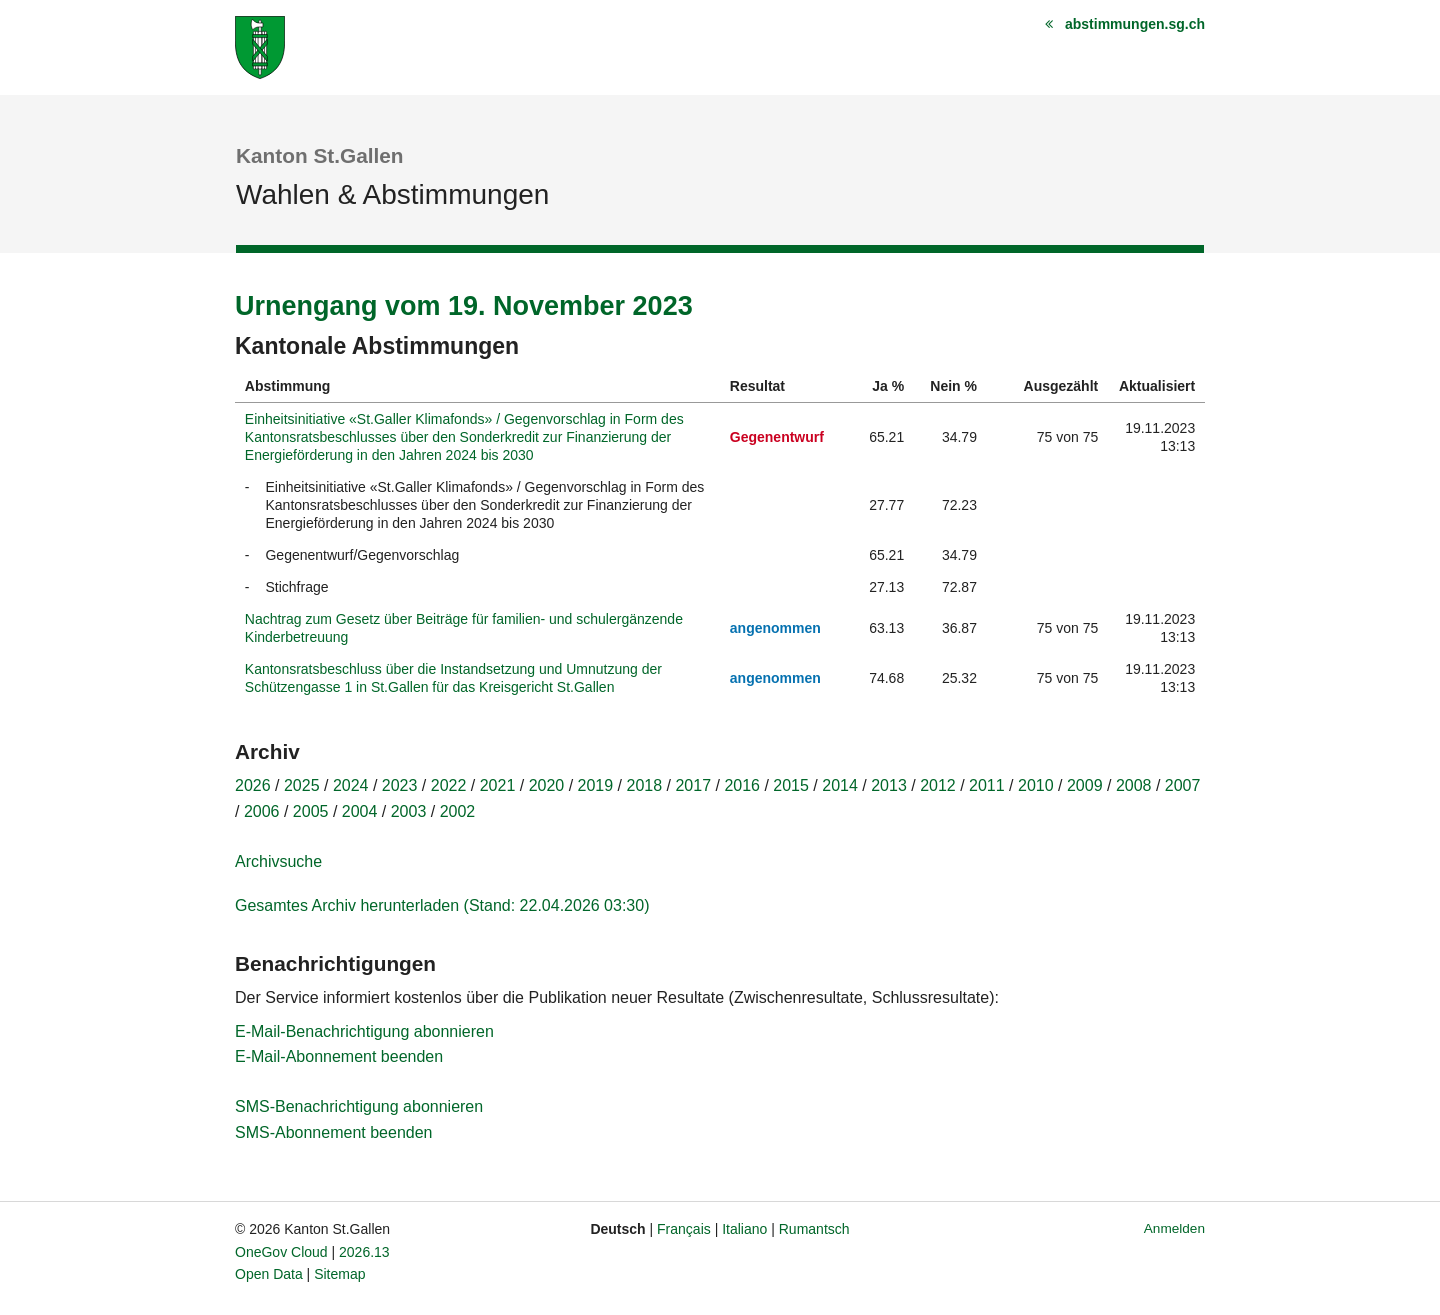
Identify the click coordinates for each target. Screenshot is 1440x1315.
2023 (400, 785)
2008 (1134, 785)
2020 (547, 785)
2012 (938, 785)
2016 (742, 785)
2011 (987, 785)
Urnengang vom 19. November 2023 (464, 306)
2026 (253, 785)
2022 (449, 785)
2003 (409, 811)
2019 (596, 785)
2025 (302, 785)
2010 (1036, 785)
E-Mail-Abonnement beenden (339, 1056)
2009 (1085, 785)
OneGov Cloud (281, 1252)
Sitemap (339, 1274)
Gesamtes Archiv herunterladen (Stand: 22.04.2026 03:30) (442, 905)
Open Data (269, 1274)
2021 (498, 785)
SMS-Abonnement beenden (333, 1132)
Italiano (744, 1229)
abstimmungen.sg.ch (1135, 24)
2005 (311, 811)
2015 (791, 785)
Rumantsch (814, 1229)
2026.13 (364, 1252)
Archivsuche (278, 861)
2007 (1183, 785)
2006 (262, 811)
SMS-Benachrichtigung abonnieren (359, 1106)
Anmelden (1174, 1228)
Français (684, 1229)
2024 (351, 785)
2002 (458, 811)
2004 (360, 811)
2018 (645, 785)
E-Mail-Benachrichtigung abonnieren (364, 1031)
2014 (840, 785)
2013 (889, 785)
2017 (693, 785)
